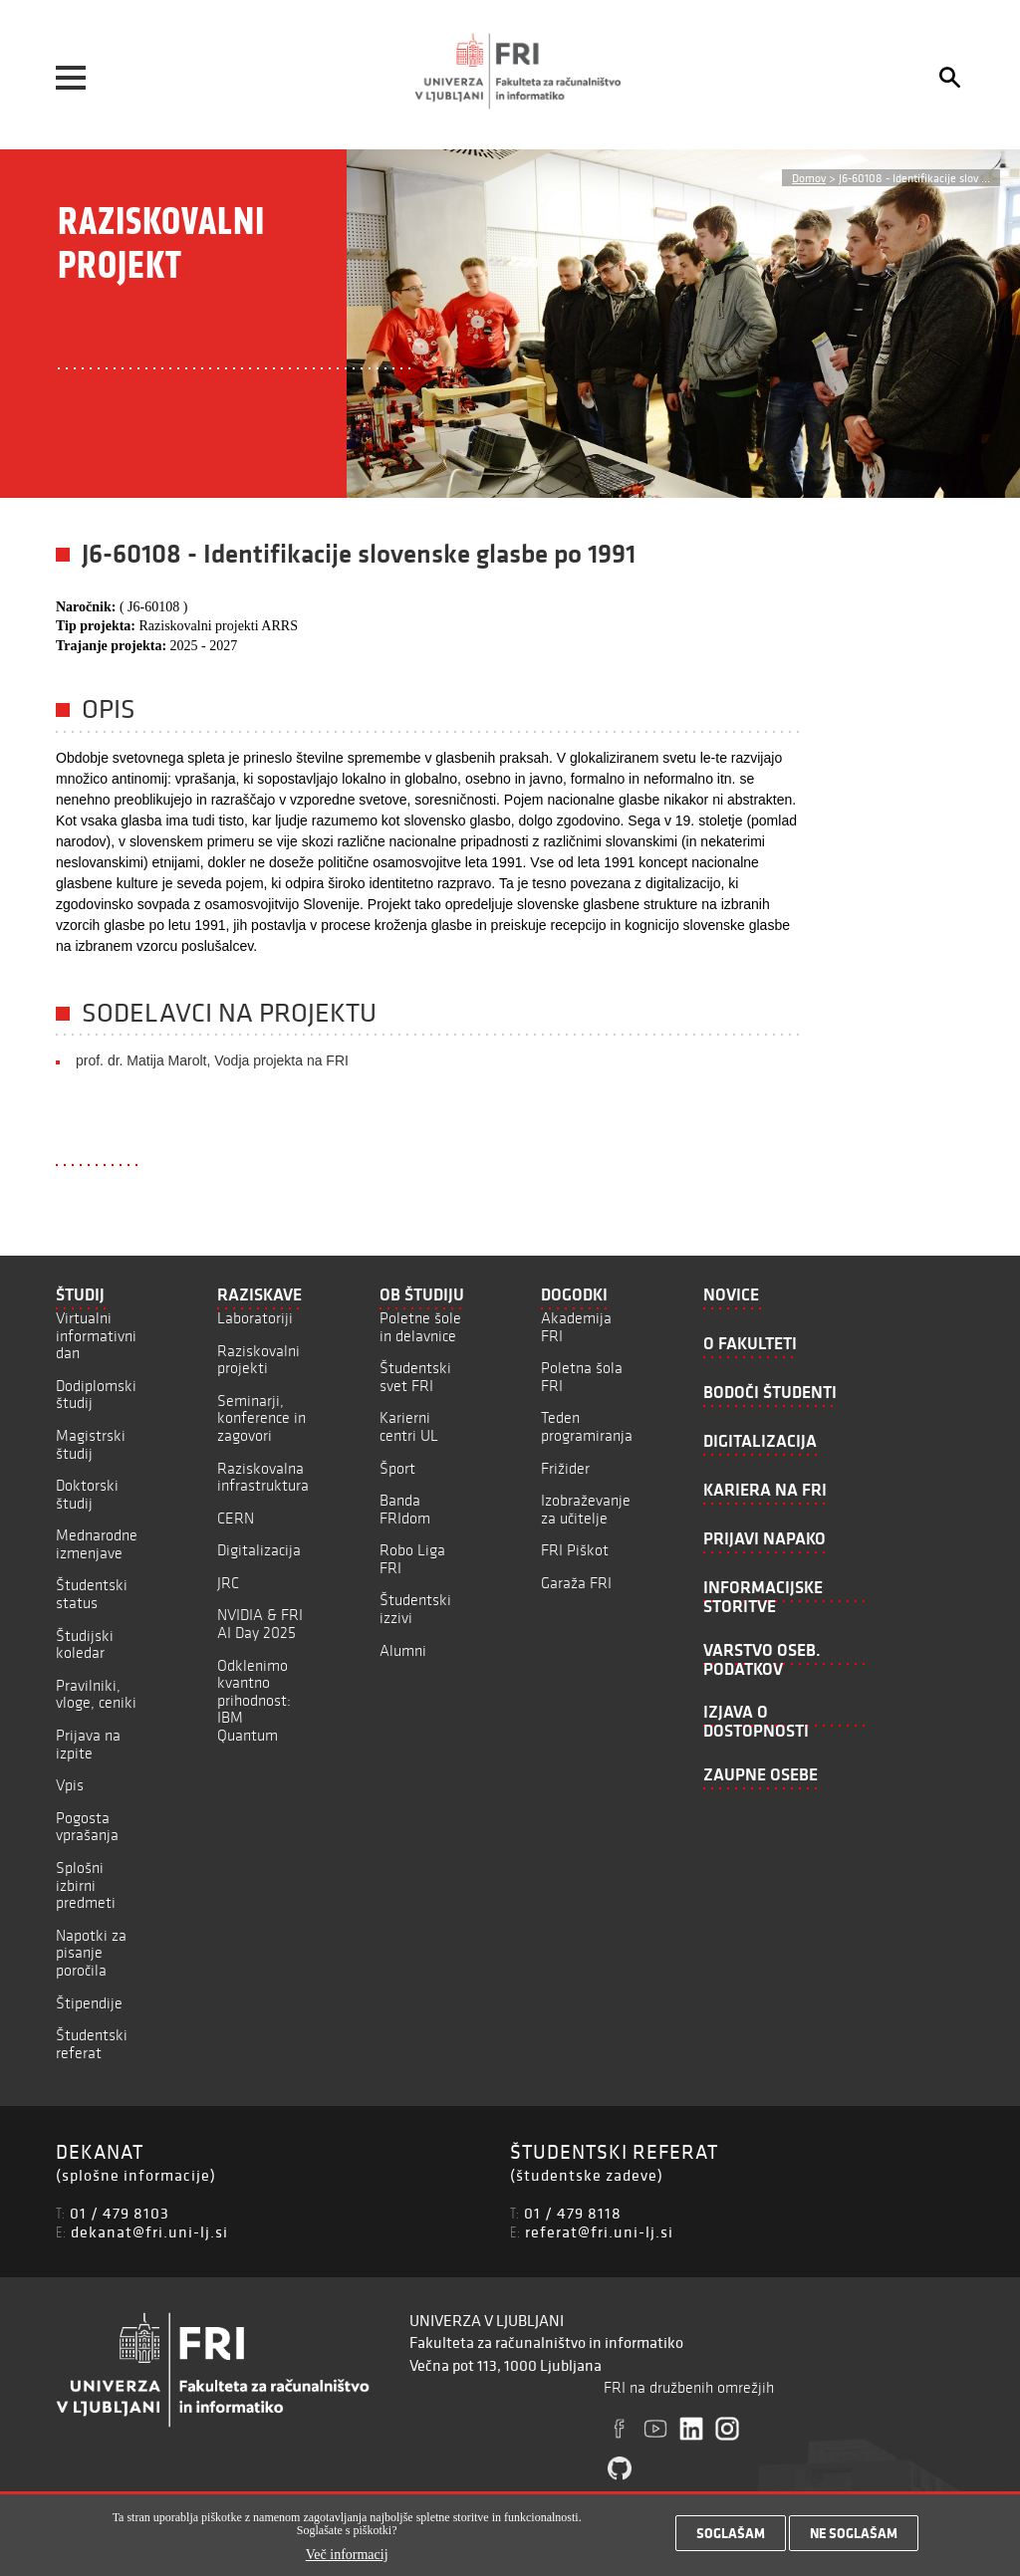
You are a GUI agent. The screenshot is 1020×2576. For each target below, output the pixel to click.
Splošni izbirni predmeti (86, 1885)
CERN (235, 1518)
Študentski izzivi (415, 1608)
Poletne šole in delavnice (420, 1326)
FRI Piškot (575, 1549)
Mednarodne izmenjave (96, 1543)
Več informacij (347, 2557)
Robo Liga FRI (412, 1558)
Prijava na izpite (88, 1744)
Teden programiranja (587, 1426)
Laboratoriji (255, 1317)
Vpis (70, 1784)
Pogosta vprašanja (87, 1826)
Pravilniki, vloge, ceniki (96, 1694)
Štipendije (89, 2002)
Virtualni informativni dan (96, 1335)
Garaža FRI (576, 1582)
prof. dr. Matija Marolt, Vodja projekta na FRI (212, 1060)
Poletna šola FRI (582, 1376)
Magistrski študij (91, 1444)
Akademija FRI (576, 1326)
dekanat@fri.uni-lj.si (149, 2231)
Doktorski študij (87, 1494)
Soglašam (730, 2536)
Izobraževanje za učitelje (586, 1509)
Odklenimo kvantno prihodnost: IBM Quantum (254, 1700)
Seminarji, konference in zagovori (261, 1418)
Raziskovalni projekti (258, 1359)
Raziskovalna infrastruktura (263, 1477)
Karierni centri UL (409, 1426)
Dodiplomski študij (96, 1394)
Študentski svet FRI (415, 1376)
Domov (809, 177)
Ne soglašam (853, 2536)
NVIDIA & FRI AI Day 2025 (260, 1623)
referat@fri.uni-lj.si (599, 2231)
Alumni (403, 1650)
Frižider (565, 1468)
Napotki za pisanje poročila (91, 1953)
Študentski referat (92, 2043)
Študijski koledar (85, 1644)
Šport (397, 1468)
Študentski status (92, 1593)
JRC (228, 1582)
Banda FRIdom (405, 1509)
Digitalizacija (259, 1549)
